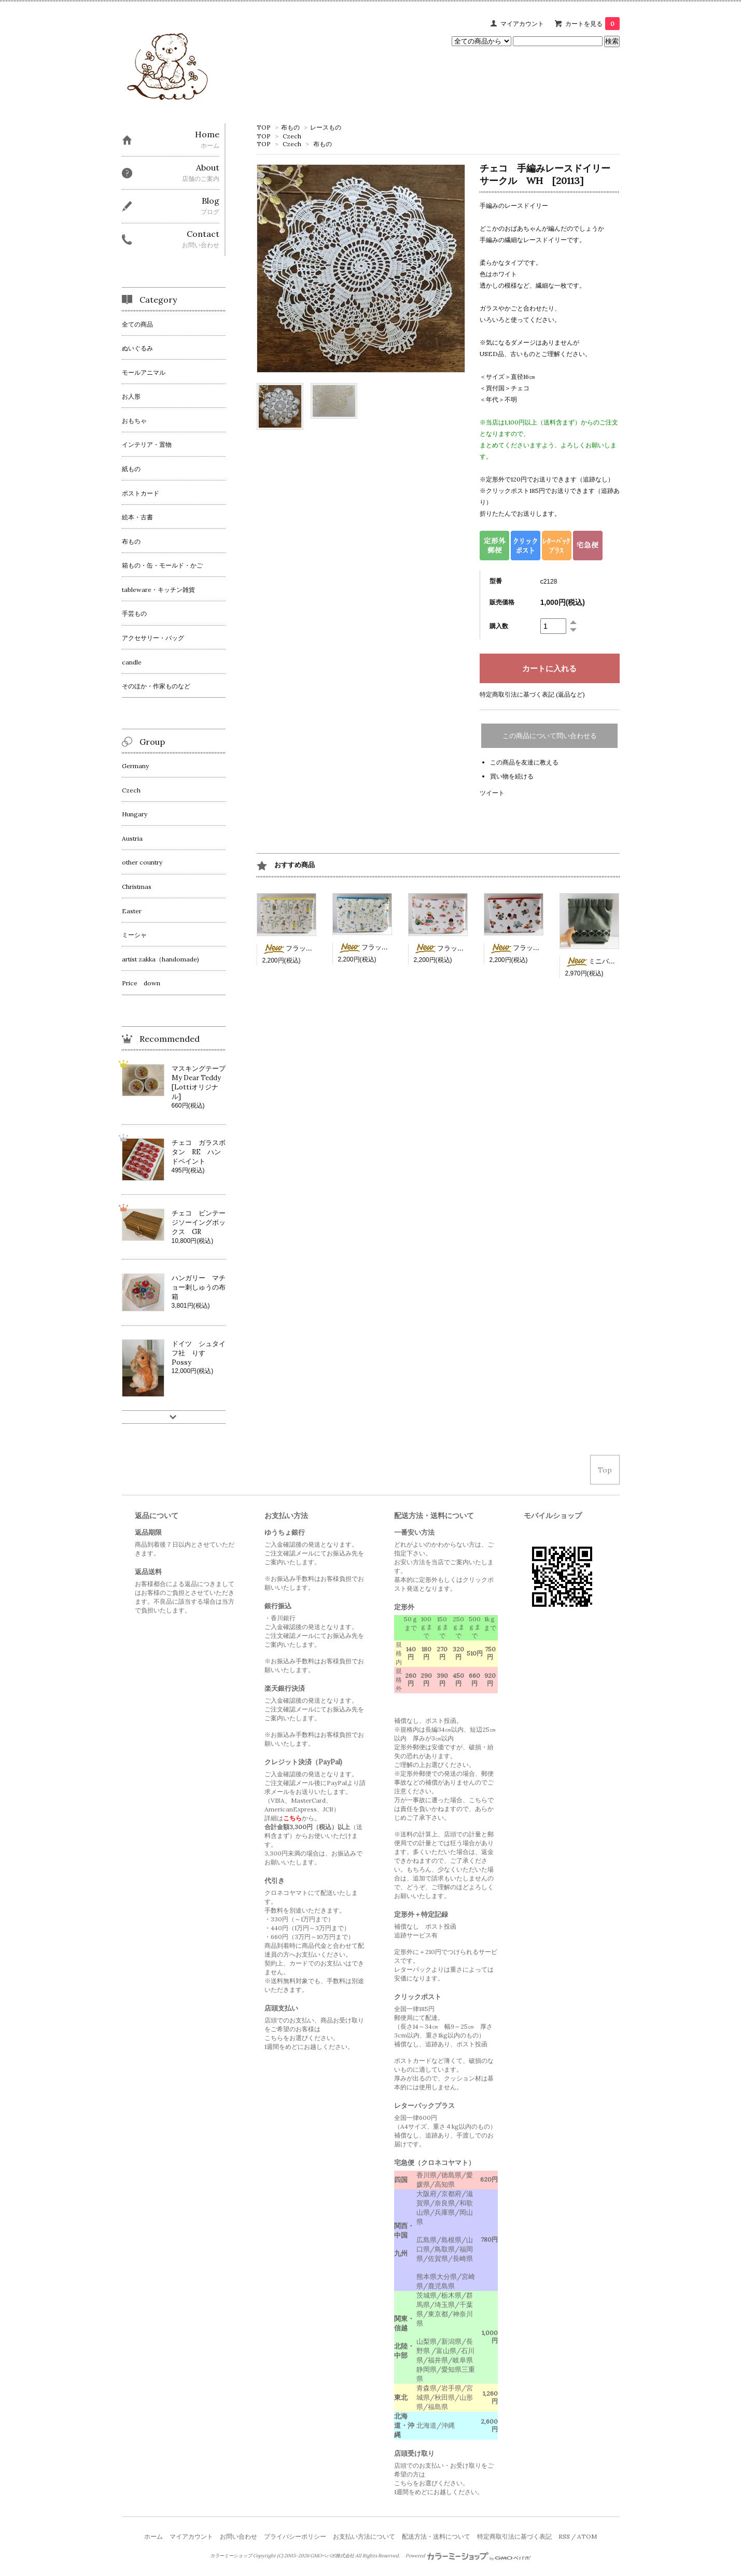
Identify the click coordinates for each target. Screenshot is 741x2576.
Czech (292, 136)
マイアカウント (522, 23)
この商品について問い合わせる (549, 736)
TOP (264, 127)
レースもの (325, 127)
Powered (469, 2556)
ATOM (587, 2536)
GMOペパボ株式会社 (332, 2556)
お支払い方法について (364, 2536)
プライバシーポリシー (295, 2536)
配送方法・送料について (436, 2536)
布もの (290, 127)
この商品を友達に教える (524, 762)
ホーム (153, 2536)
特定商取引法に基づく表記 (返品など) (532, 694)
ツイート (492, 793)
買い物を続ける (512, 776)
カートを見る (592, 23)
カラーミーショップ (231, 2556)
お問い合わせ (238, 2536)
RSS (564, 2536)
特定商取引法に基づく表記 (514, 2536)
